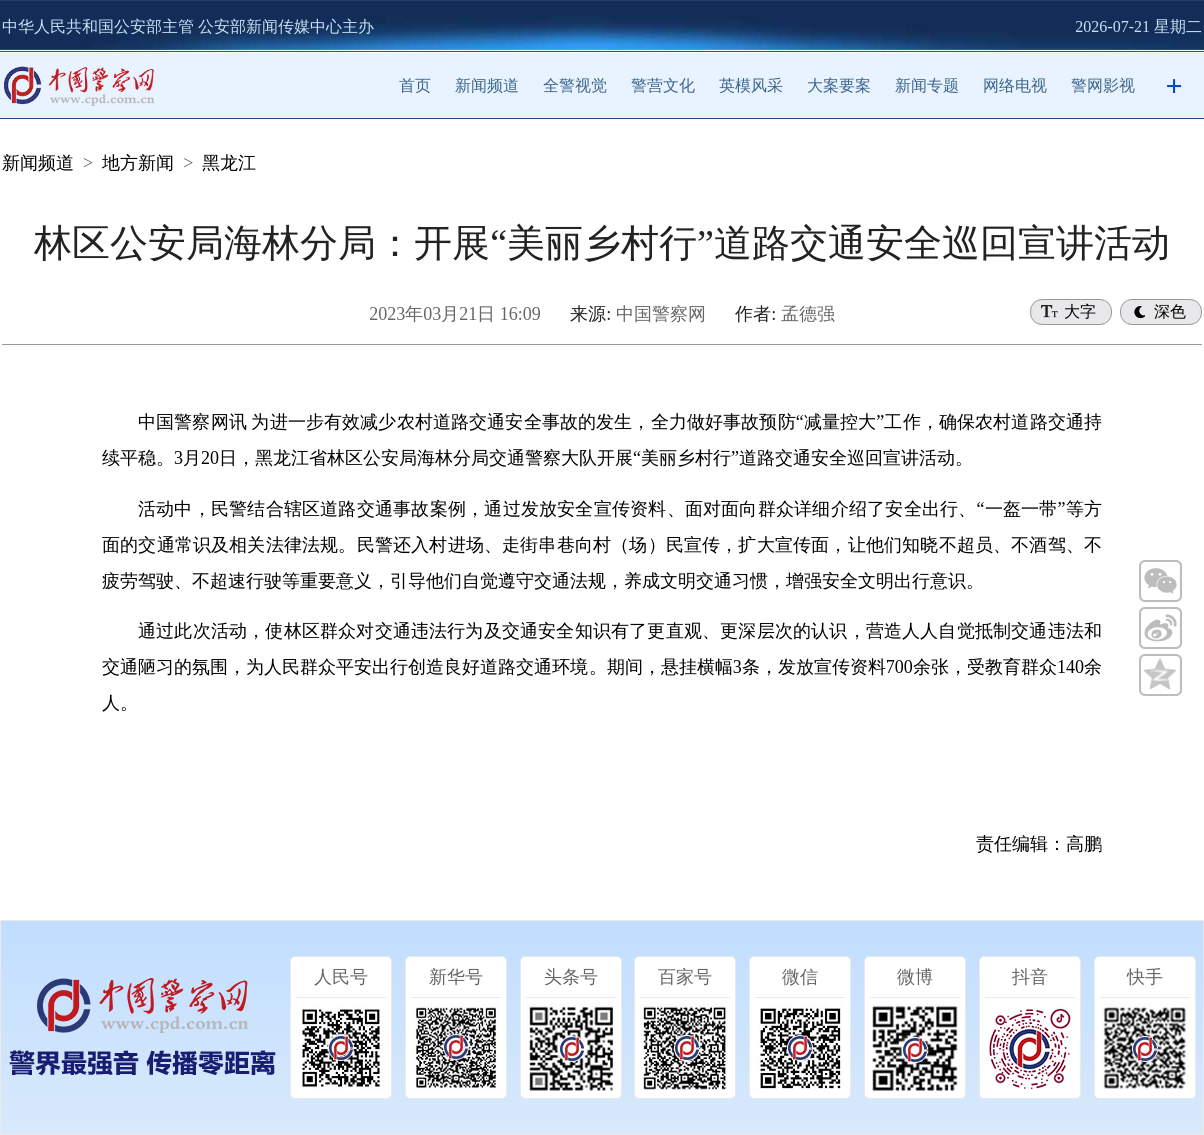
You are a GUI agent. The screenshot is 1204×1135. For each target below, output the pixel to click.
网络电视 (1015, 85)
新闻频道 (487, 85)
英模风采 (751, 85)
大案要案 (839, 85)
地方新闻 (138, 163)
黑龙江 (229, 163)
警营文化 (663, 85)
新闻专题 (927, 85)
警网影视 (1103, 85)
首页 (415, 85)
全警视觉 (575, 85)
